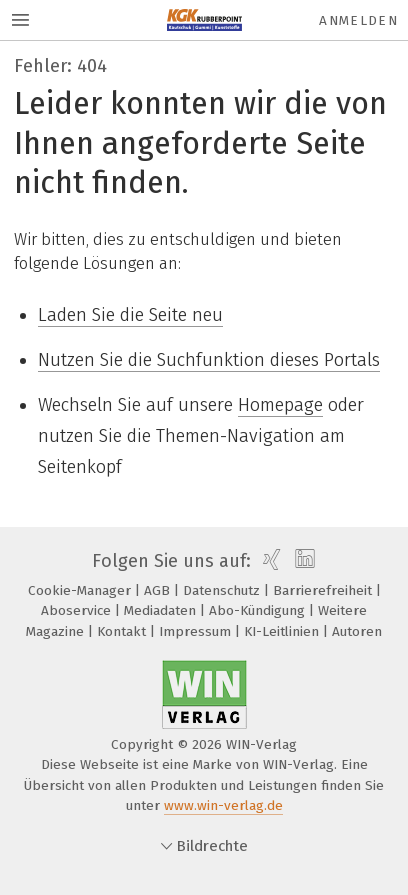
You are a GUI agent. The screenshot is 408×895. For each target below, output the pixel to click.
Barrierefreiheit (324, 590)
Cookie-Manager (81, 590)
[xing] (269, 561)
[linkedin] (302, 561)
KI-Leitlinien (283, 631)
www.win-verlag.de (223, 805)
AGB (159, 590)
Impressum (197, 631)
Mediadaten (162, 610)
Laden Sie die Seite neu (130, 315)
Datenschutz (223, 590)
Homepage (280, 405)
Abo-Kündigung (259, 610)
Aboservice (78, 610)
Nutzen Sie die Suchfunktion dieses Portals (209, 360)
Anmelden (358, 20)
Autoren (357, 631)
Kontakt (123, 631)
